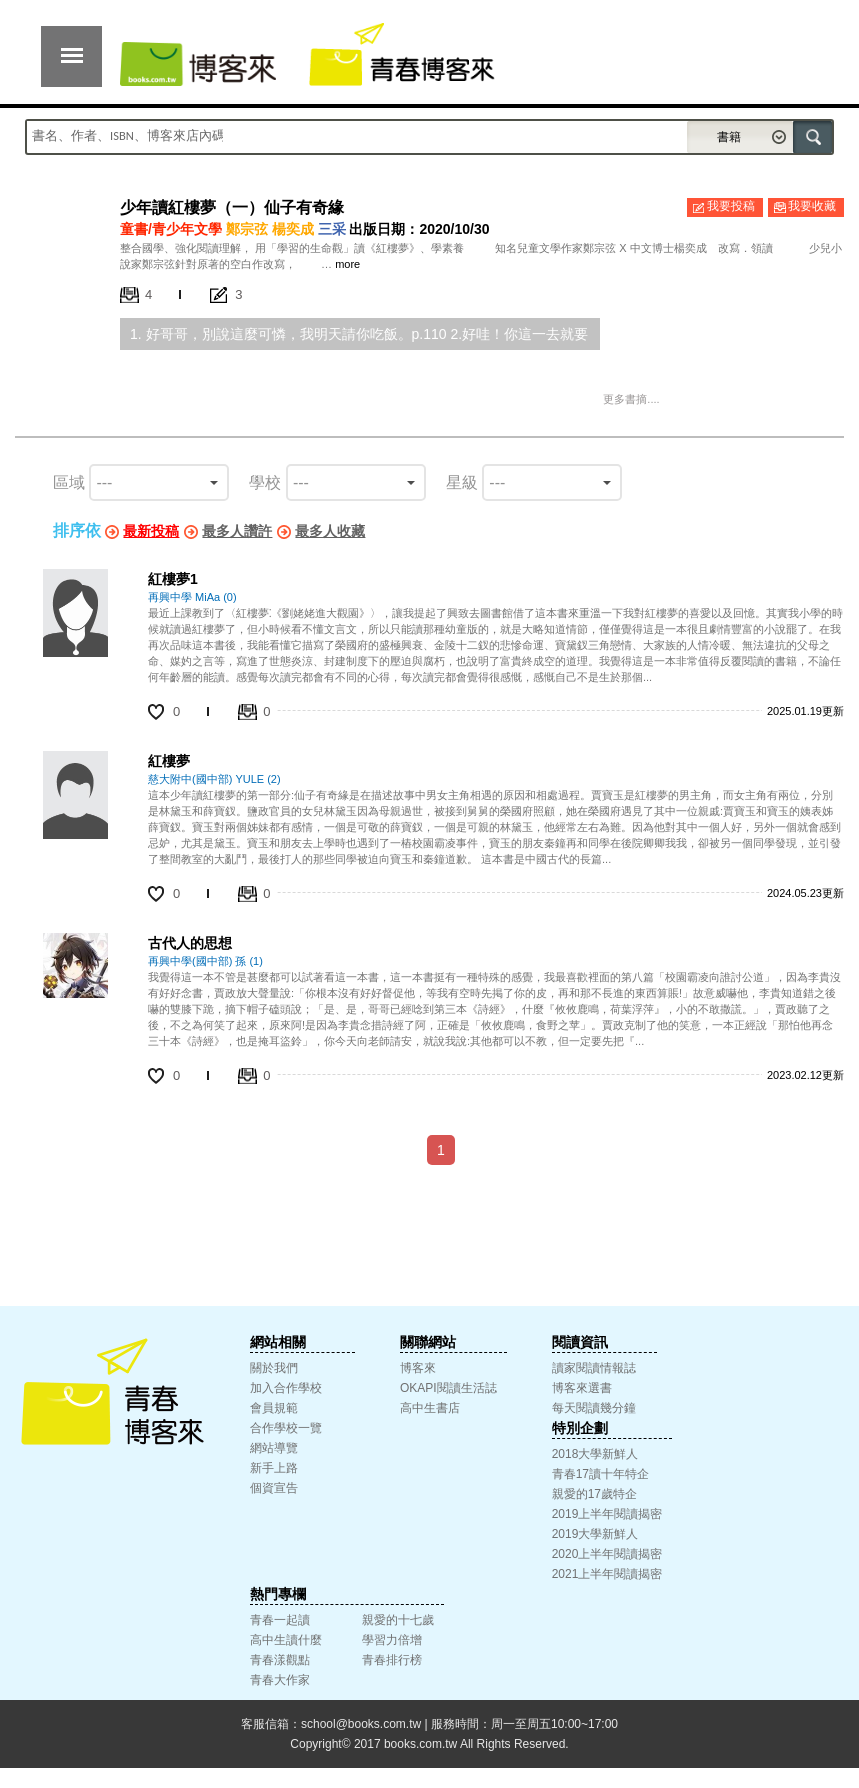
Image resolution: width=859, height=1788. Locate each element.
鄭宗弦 (247, 229)
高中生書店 (430, 1408)
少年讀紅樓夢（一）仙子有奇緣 (232, 207)
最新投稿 (151, 531)
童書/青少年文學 (171, 229)
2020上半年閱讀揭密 (607, 1554)
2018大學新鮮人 (595, 1454)
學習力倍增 (392, 1640)
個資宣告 (274, 1488)
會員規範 (274, 1408)
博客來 (418, 1368)
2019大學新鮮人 (595, 1534)
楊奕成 (293, 229)
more (347, 264)
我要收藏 (812, 206)
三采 (332, 229)
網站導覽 (274, 1448)
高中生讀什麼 (286, 1640)
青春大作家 (280, 1680)
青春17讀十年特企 (600, 1474)
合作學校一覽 (286, 1428)
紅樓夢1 (173, 579)
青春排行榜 (392, 1660)
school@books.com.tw (361, 1724)
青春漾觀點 (280, 1660)
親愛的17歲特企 (594, 1494)
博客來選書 (582, 1388)
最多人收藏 (330, 531)
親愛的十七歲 (398, 1620)
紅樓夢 (169, 761)
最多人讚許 (237, 531)
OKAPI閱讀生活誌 (448, 1388)
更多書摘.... (631, 399)
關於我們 (274, 1368)
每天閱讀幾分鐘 (594, 1408)
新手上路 (274, 1468)
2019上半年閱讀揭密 (607, 1514)
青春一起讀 (280, 1620)
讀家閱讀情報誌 (594, 1368)
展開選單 (71, 56)
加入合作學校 (286, 1388)
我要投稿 (731, 206)
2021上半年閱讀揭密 (607, 1574)
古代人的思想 (190, 943)
